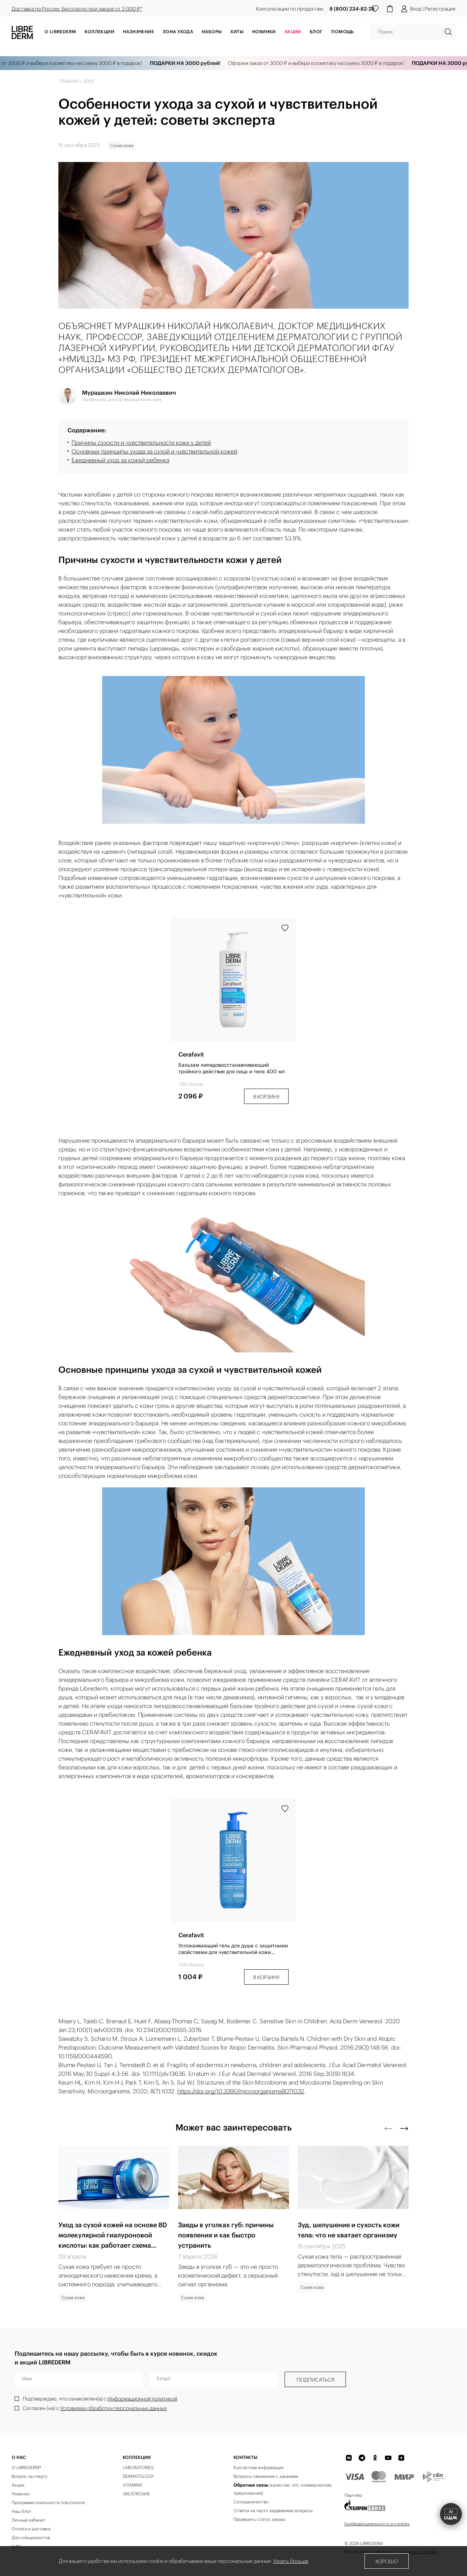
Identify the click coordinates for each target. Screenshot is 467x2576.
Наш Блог (21, 2511)
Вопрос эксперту (29, 2476)
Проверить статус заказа (259, 2519)
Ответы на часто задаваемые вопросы (273, 2510)
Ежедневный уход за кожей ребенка (120, 460)
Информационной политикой (142, 2398)
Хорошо (386, 2561)
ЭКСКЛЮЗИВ (136, 2493)
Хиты (236, 31)
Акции (18, 2485)
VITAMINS (132, 2485)
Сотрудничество (251, 2501)
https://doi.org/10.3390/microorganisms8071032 (240, 2091)
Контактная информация (258, 2467)
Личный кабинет (29, 2520)
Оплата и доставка (31, 2528)
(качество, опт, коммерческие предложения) (283, 2489)
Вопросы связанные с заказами (266, 2476)
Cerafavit (191, 1054)
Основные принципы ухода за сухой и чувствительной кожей (154, 451)
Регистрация (440, 8)
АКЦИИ (293, 31)
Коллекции (99, 31)
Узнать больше (290, 2561)
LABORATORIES (138, 2467)
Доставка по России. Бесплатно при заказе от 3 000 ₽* (77, 8)
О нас (19, 2457)
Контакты (245, 2457)
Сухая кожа (121, 145)
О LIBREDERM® (26, 2467)
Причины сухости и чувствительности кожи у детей (141, 442)
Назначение (138, 31)
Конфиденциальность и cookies (377, 2523)
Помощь (342, 31)
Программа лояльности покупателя (48, 2502)
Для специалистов (31, 2537)
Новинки (264, 31)
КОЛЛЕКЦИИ (137, 2457)
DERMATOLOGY (138, 2476)
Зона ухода (178, 31)
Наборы (211, 31)
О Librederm (60, 31)
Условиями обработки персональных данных (113, 2408)
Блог (316, 31)
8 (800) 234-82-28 (352, 8)
